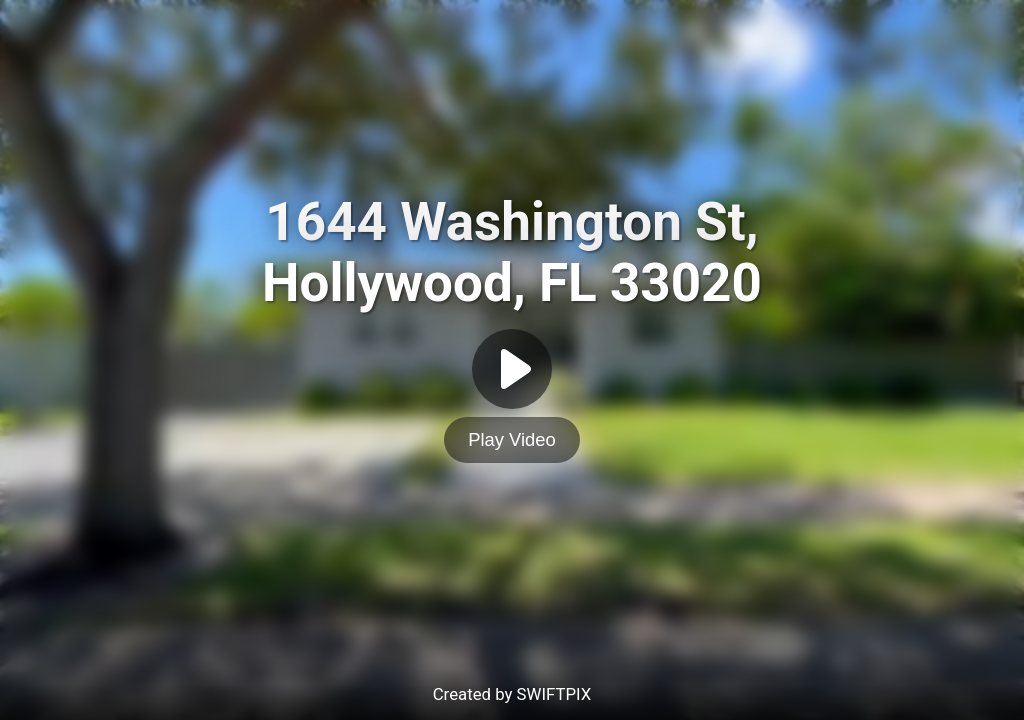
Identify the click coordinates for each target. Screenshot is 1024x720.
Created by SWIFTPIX (512, 694)
